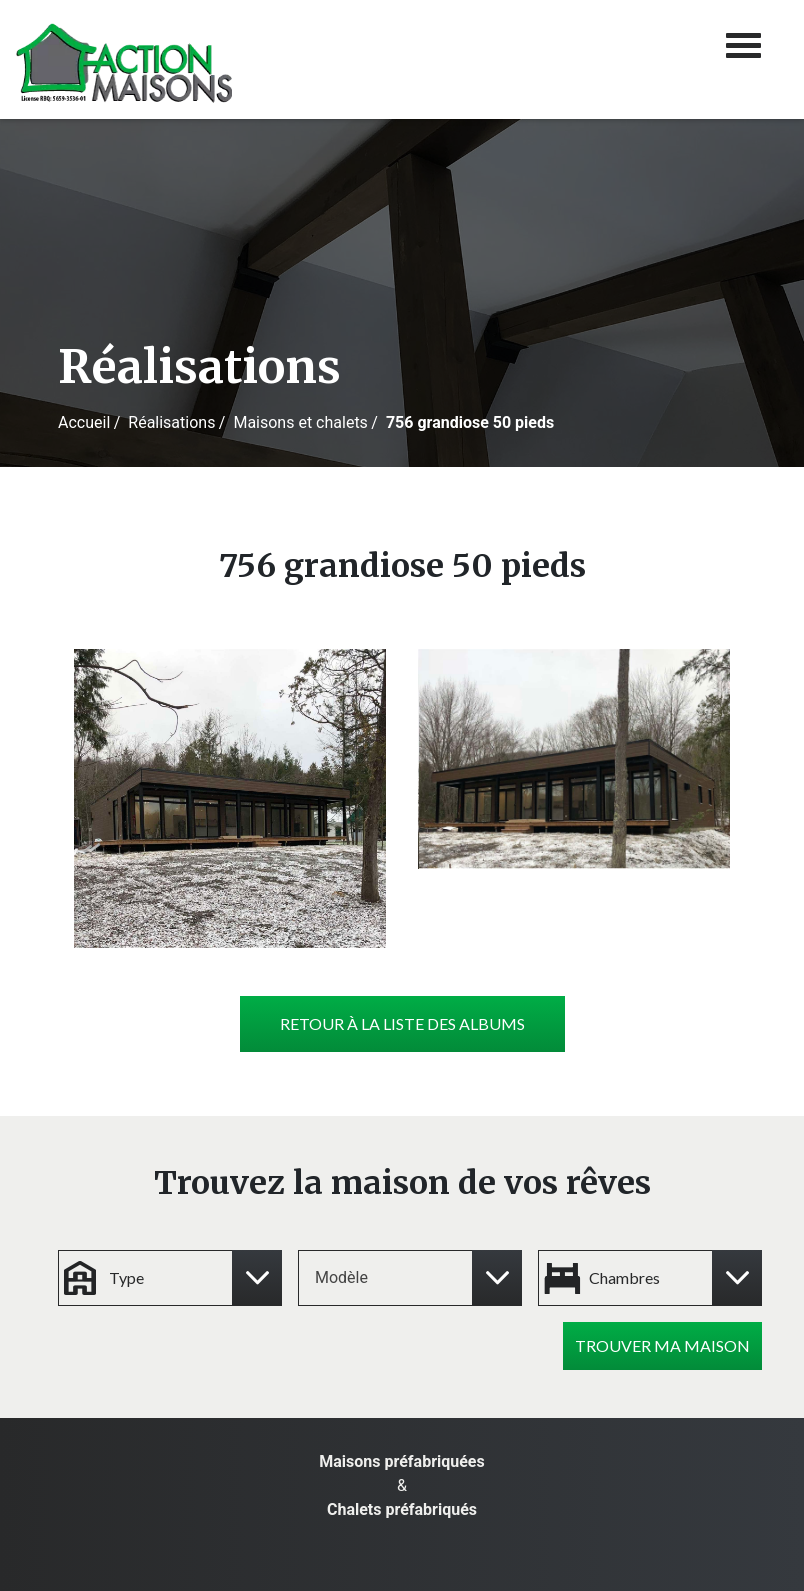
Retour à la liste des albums (402, 1023)
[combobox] (401, 1278)
